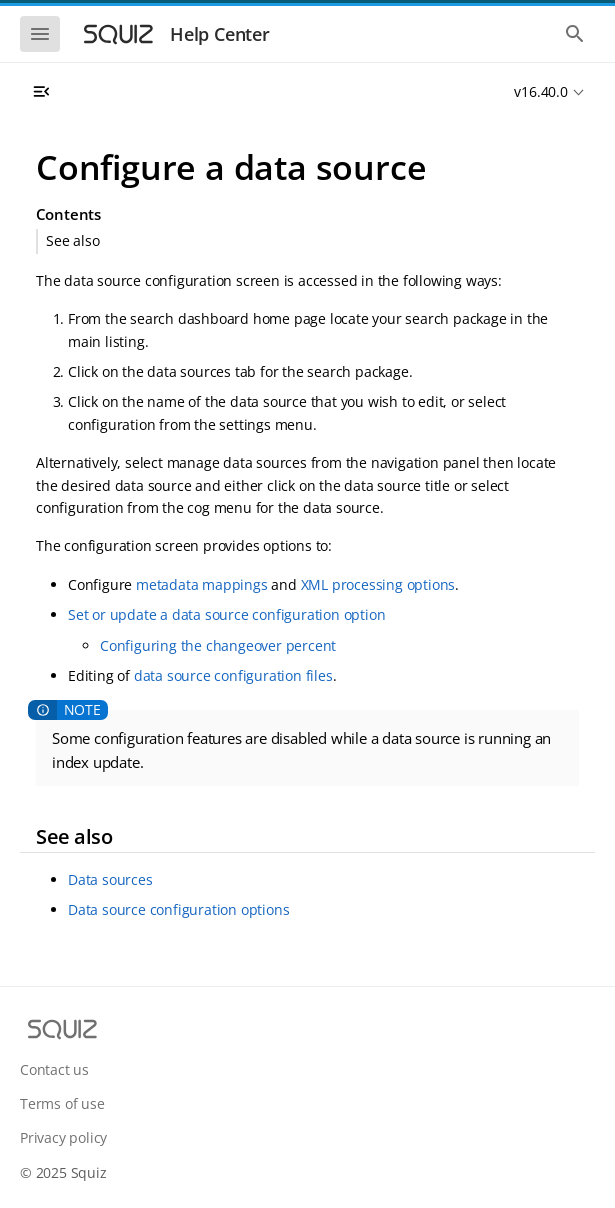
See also (72, 240)
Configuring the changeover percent (218, 645)
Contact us (54, 1069)
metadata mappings (202, 584)
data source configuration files (233, 675)
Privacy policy (63, 1137)
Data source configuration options (178, 909)
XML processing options (378, 584)
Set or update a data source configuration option (226, 614)
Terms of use (62, 1103)
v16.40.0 (540, 91)
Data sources (110, 879)
